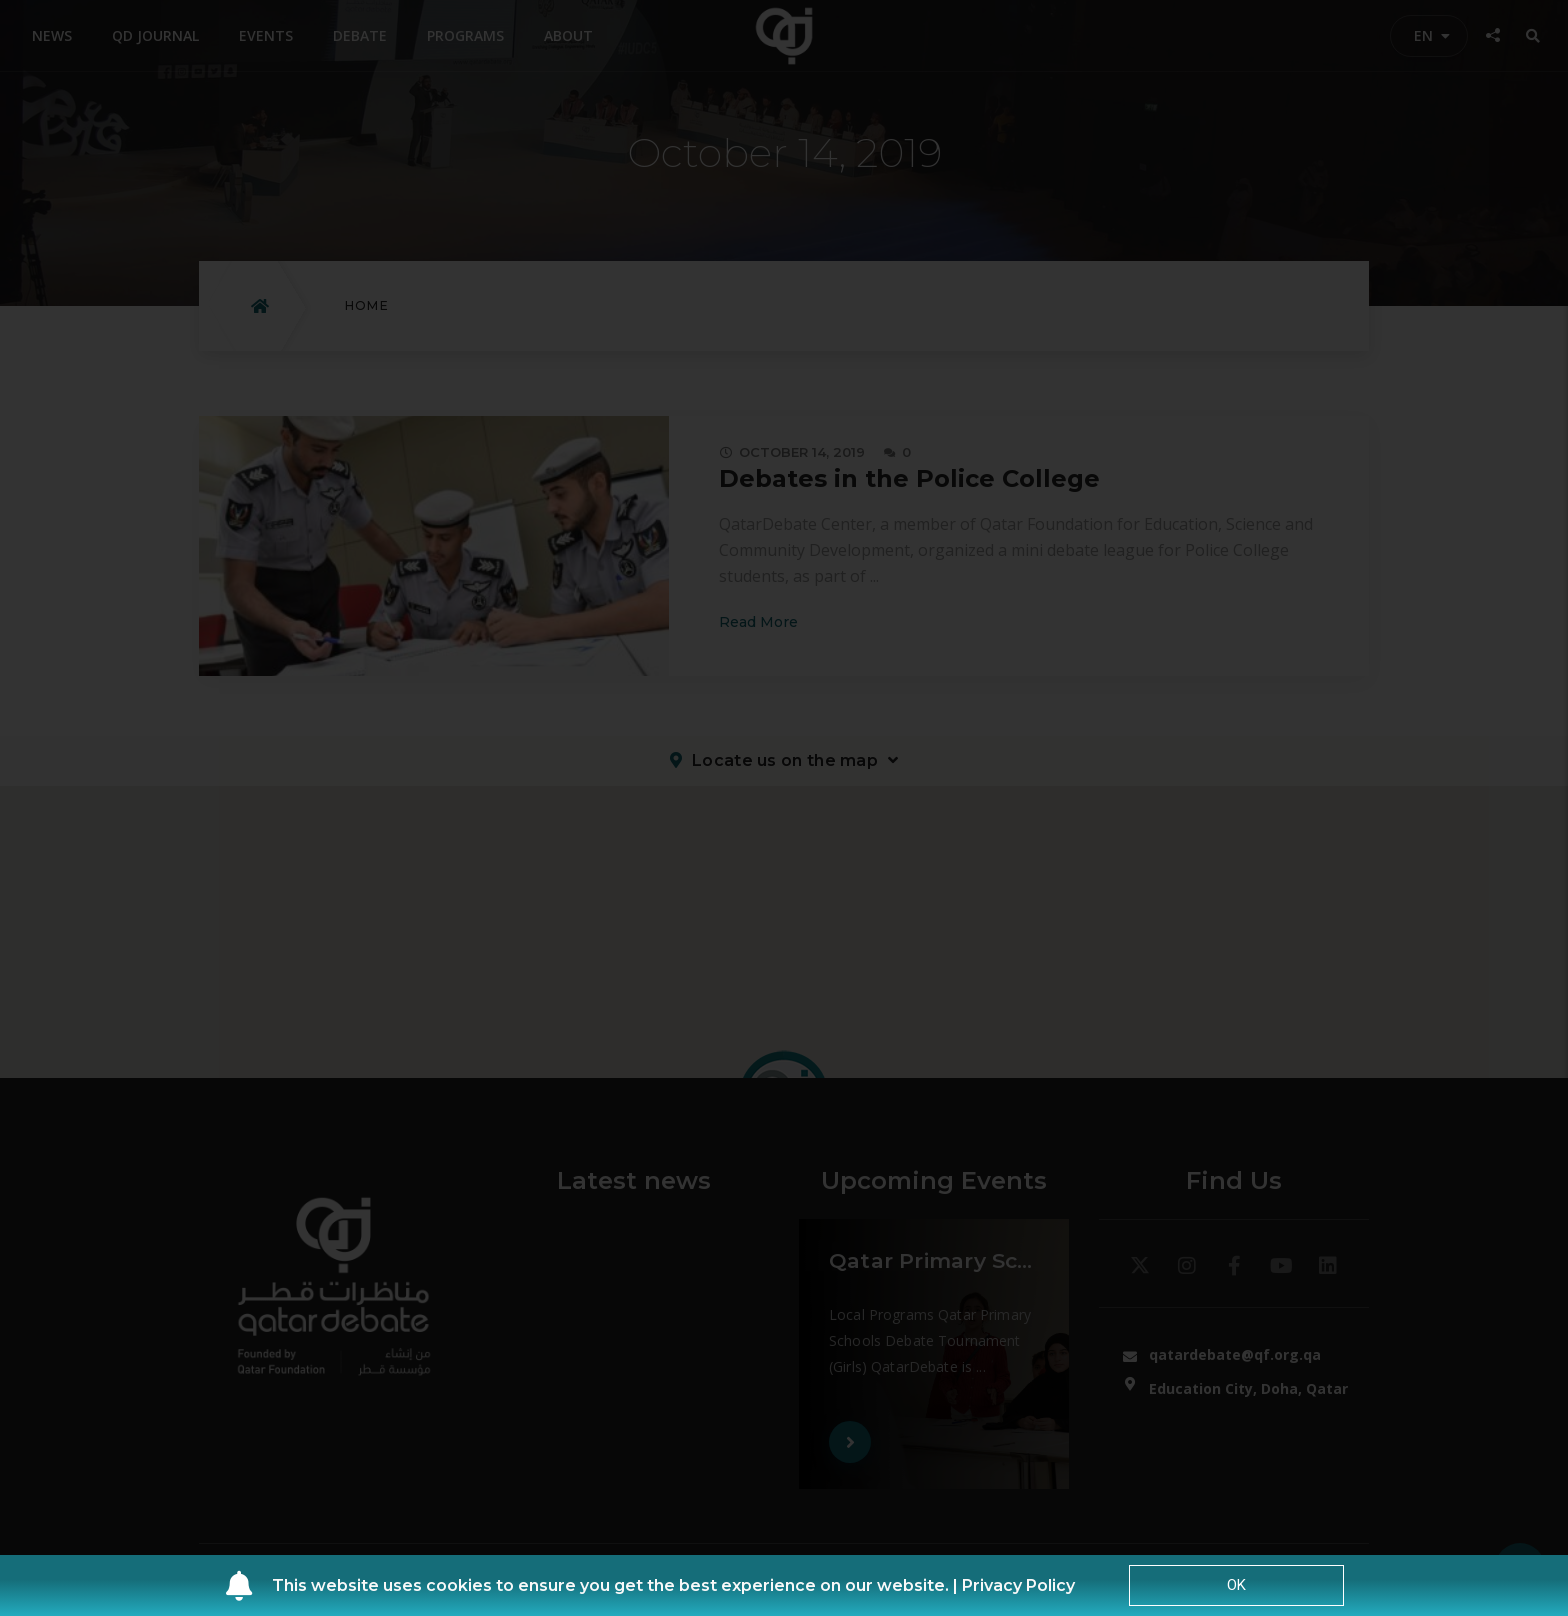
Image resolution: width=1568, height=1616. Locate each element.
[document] (784, 808)
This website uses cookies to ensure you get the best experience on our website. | (617, 1585)
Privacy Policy (1018, 1585)
